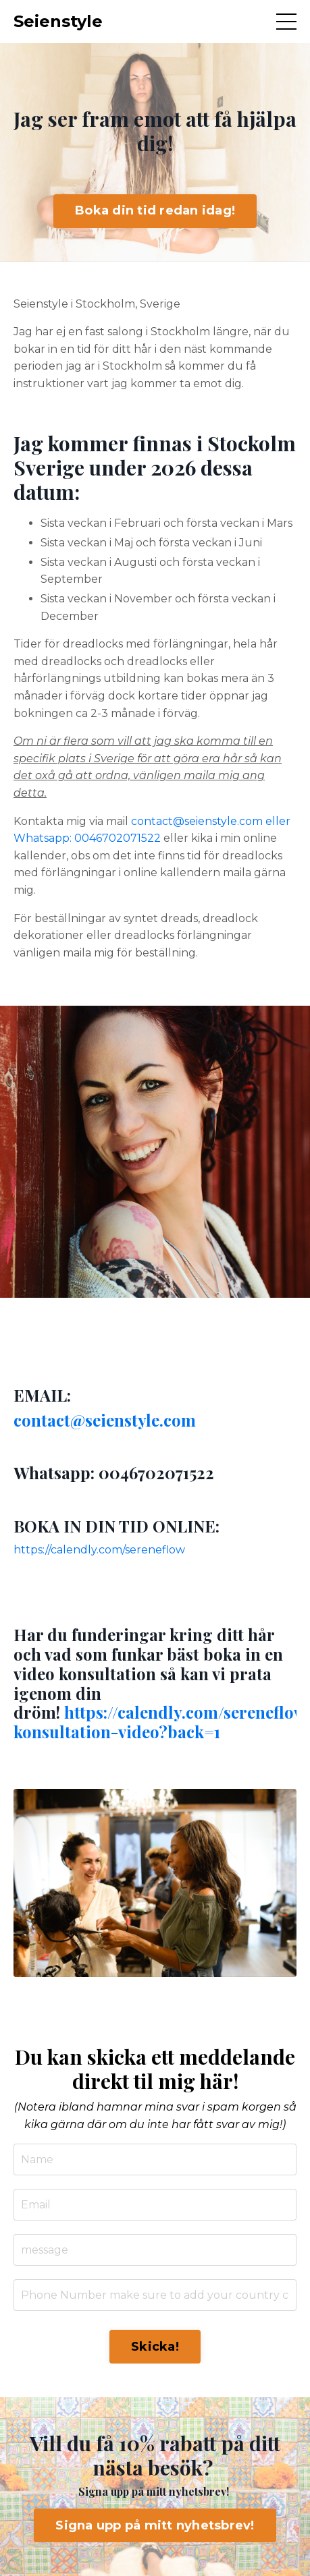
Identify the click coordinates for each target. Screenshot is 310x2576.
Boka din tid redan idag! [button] (155, 210)
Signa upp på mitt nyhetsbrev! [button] (154, 2525)
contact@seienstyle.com (105, 1420)
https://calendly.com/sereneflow (99, 1549)
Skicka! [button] (155, 2346)
